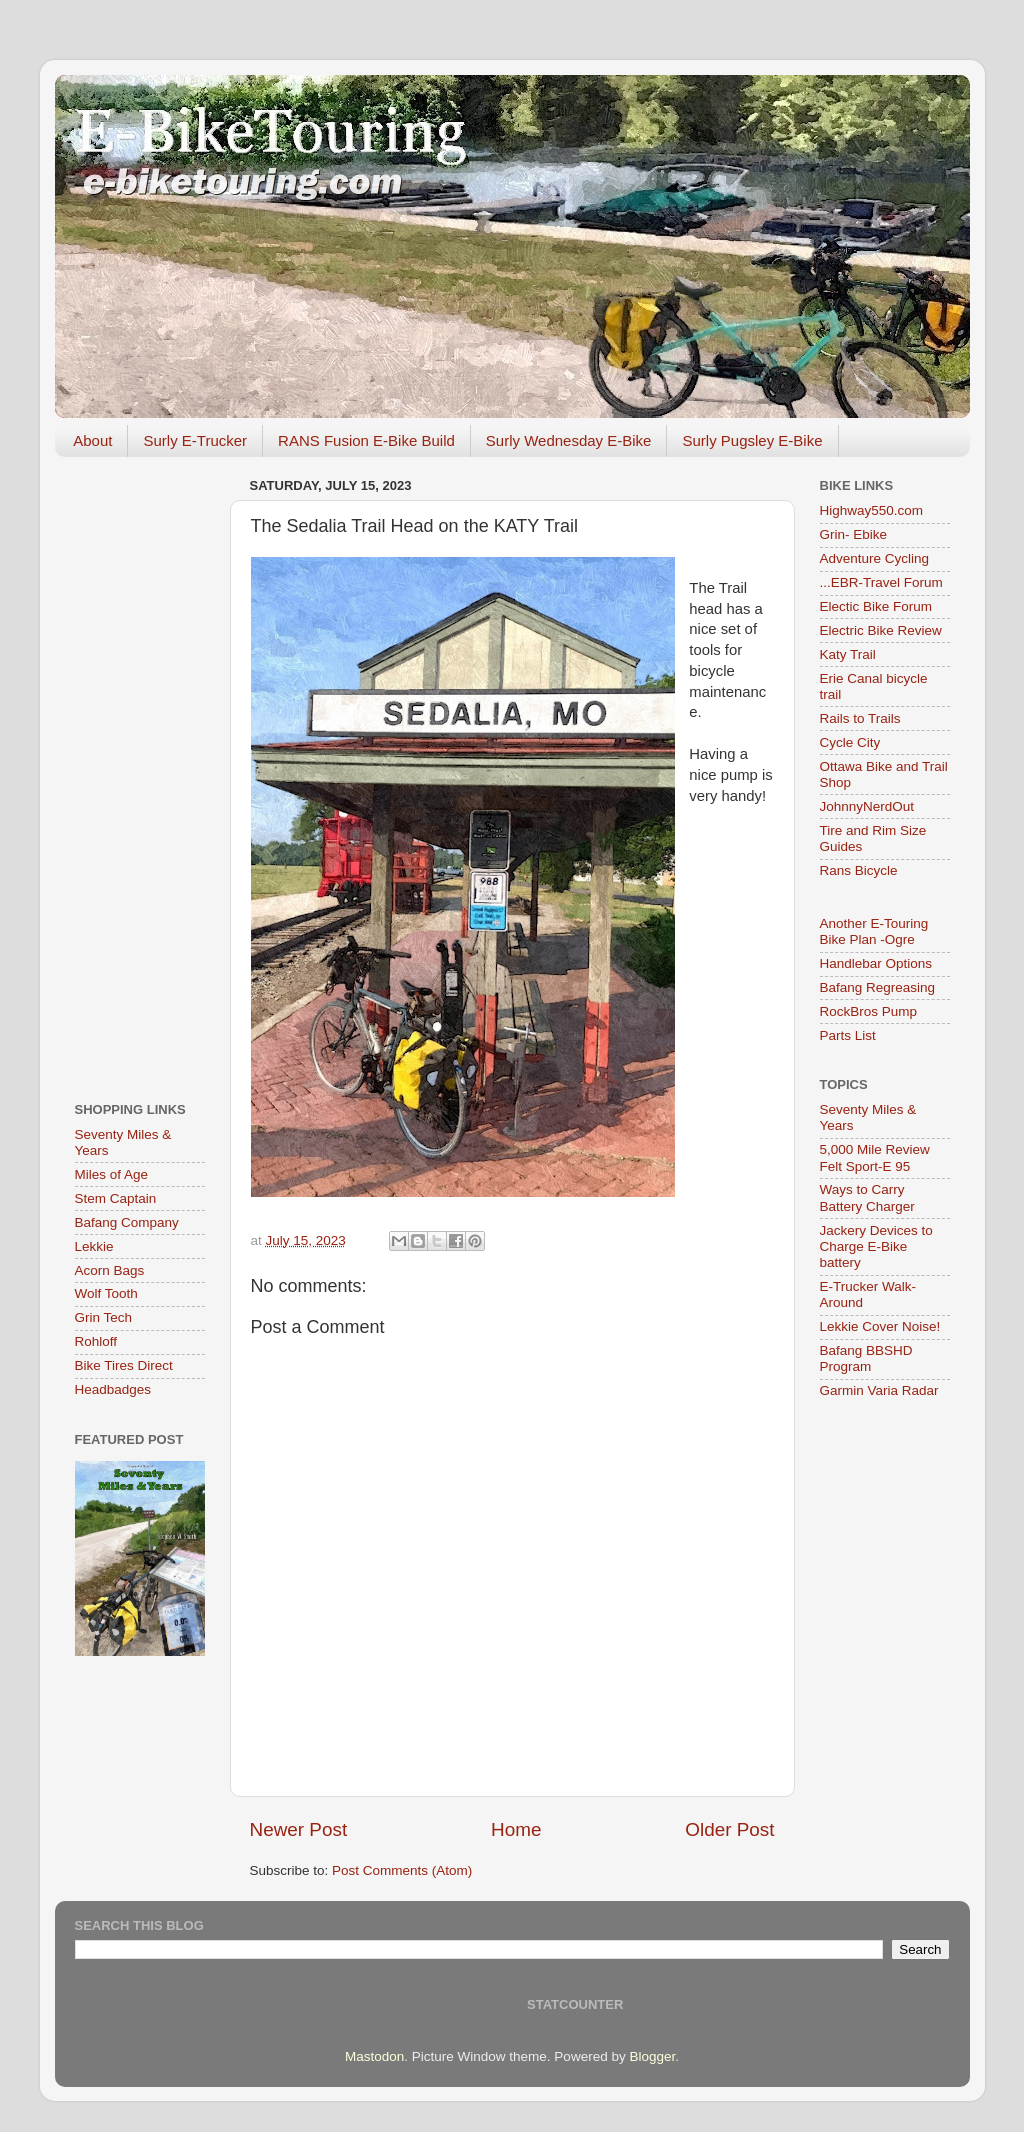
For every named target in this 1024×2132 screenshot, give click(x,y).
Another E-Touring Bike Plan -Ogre (874, 931)
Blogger (652, 2056)
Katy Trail (848, 654)
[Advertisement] (140, 772)
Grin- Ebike (854, 534)
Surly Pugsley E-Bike (752, 440)
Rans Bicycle (859, 870)
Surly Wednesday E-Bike (569, 440)
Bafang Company (127, 1222)
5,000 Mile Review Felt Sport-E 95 (875, 1157)
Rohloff (96, 1341)
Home (516, 1829)
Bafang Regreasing (878, 987)
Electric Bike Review (881, 630)
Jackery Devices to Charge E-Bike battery (876, 1246)
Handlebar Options (876, 963)
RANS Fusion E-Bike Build (366, 440)
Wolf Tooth (106, 1293)
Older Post (729, 1829)
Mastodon (374, 2056)
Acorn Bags (110, 1270)
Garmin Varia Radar (879, 1390)
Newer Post (299, 1829)
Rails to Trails (860, 718)
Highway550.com (872, 510)
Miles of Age (112, 1174)
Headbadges (113, 1389)
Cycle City (850, 742)
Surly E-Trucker (195, 440)
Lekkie (94, 1246)
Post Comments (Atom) (402, 1870)
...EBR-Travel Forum (881, 582)
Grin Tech (104, 1317)
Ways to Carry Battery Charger (867, 1197)
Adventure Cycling (875, 558)
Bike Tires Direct (124, 1365)
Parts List (848, 1035)
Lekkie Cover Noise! (880, 1326)
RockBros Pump (869, 1011)
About (92, 440)
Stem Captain (116, 1198)
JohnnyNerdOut (867, 806)
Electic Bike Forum (876, 606)
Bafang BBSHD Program (866, 1358)
